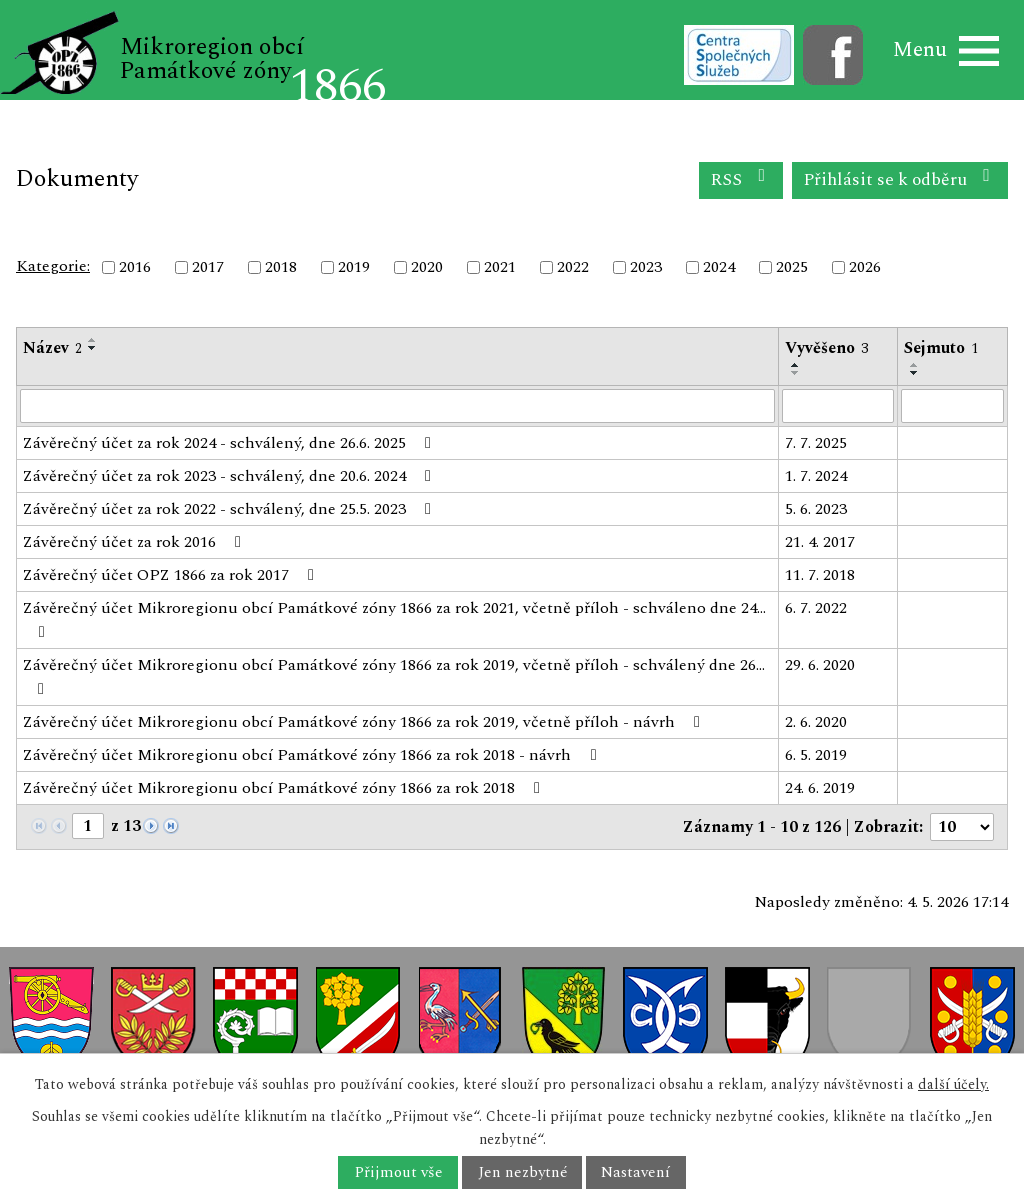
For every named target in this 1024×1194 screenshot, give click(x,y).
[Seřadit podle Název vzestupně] (93, 340)
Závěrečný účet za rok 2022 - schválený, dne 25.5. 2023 (230, 509)
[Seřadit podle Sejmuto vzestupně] (915, 365)
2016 (135, 267)
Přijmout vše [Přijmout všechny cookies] (398, 1172)
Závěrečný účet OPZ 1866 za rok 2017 (172, 575)
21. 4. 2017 (820, 542)
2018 (281, 267)
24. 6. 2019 (820, 788)
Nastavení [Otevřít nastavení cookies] (635, 1172)
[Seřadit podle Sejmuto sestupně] (915, 373)
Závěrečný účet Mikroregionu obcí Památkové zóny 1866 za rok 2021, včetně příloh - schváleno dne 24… (394, 618)
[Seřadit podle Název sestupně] (93, 348)
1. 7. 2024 (816, 476)
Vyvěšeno (826, 348)
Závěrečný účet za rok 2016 (135, 542)
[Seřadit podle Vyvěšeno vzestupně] (796, 365)
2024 (719, 267)
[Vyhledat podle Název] (397, 406)
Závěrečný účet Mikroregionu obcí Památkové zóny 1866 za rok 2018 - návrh (313, 755)
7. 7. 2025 (816, 443)
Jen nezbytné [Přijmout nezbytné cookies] (522, 1172)
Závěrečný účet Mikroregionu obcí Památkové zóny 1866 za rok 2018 (285, 788)
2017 (208, 267)
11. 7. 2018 (820, 575)
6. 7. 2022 (816, 608)
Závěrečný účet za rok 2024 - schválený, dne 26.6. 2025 (230, 443)
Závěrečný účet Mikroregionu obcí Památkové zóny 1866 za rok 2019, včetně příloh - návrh (365, 722)
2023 (646, 267)
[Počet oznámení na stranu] (962, 827)
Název (52, 348)
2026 (865, 267)
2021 (500, 267)
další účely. (953, 1084)
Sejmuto (941, 348)
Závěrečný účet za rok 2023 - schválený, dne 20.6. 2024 (230, 476)
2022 (573, 267)
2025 (792, 267)
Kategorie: (53, 266)
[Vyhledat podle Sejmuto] (952, 406)
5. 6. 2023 (816, 509)
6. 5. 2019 (816, 755)
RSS (741, 179)
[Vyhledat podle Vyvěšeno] (838, 406)
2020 (427, 267)
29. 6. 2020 (820, 665)
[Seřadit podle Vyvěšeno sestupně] (796, 373)
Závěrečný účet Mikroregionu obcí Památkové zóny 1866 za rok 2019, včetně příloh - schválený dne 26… (394, 675)
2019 (354, 267)
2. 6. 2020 (816, 722)
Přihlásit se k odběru (900, 179)
